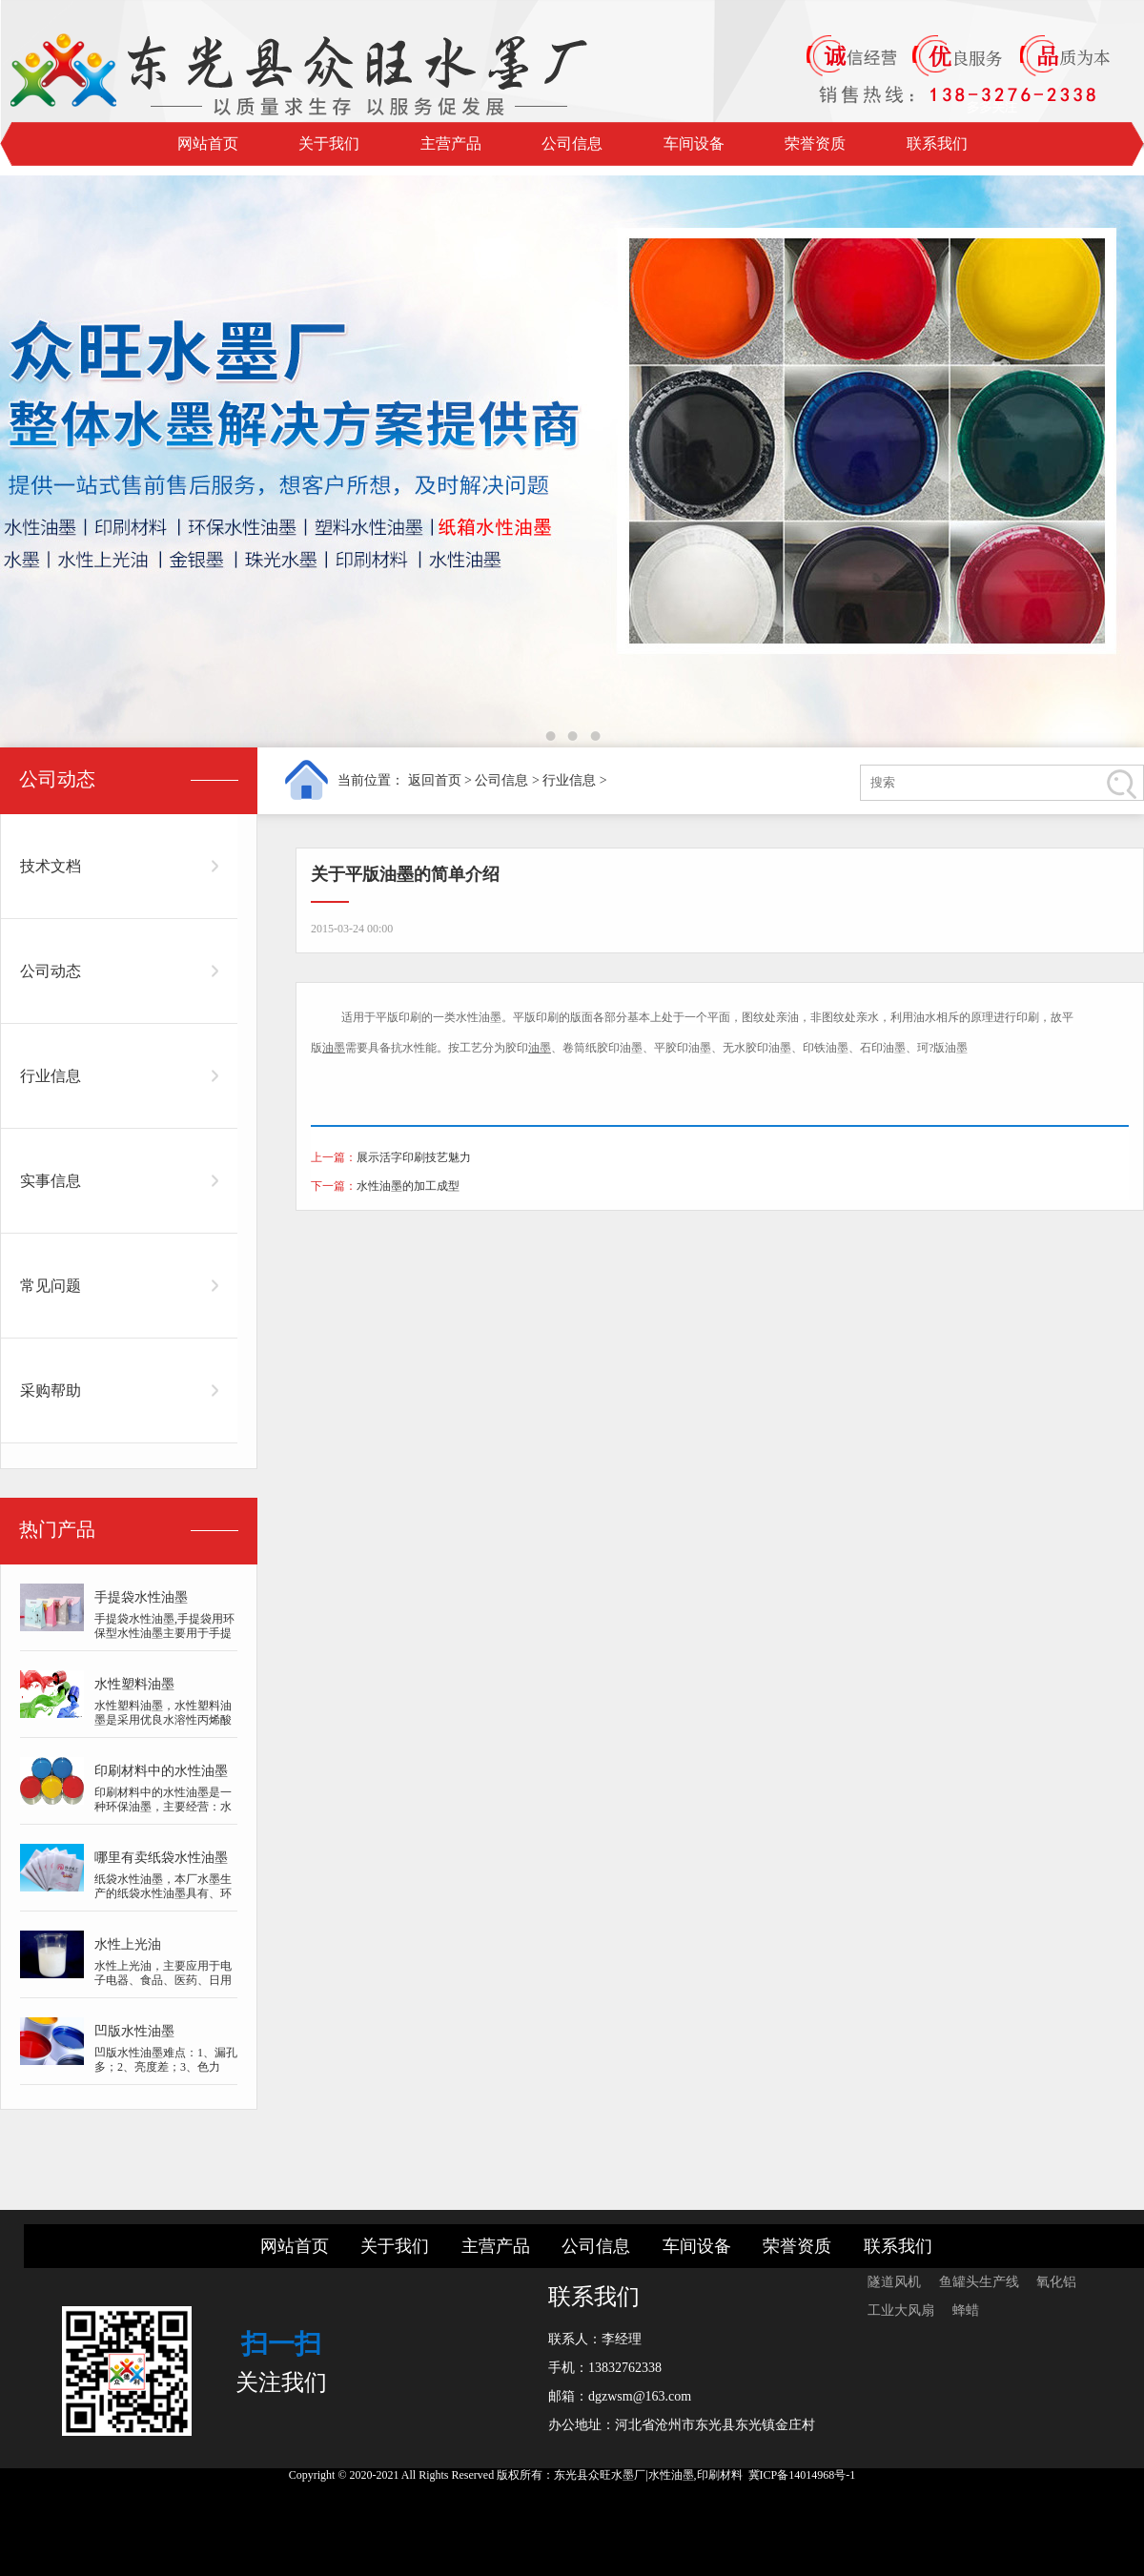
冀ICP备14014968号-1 (802, 2475)
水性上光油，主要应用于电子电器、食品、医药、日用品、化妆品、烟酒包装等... (163, 1980)
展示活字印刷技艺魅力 (414, 1157)
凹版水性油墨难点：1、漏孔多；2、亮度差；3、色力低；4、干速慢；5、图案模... (165, 2074)
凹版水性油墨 (134, 2031)
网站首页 (207, 143)
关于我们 (328, 143)
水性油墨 (478, 1017)
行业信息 (569, 780)
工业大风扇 (903, 2310)
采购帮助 (50, 1390)
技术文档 (50, 866)
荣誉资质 (815, 143)
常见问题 (50, 1286)
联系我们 (937, 143)
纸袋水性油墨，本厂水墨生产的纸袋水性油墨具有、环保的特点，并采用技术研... (163, 1893)
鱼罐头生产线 (981, 2282)
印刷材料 (720, 2475)
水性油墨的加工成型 (408, 1186)
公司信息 (572, 143)
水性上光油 (127, 1944)
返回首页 (434, 780)
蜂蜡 (965, 2310)
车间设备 (694, 143)
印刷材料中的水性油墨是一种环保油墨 (161, 1775)
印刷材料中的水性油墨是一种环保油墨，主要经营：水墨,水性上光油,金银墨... (163, 1807)
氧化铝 (1056, 2282)
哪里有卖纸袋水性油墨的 (161, 1861)
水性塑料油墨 (134, 1684)
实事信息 (50, 1181)
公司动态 (50, 971)
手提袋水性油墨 (141, 1597)
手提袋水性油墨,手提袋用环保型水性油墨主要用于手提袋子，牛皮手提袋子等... (164, 1633)
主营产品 (450, 143)
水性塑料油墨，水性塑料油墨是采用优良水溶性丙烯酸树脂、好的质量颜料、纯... (163, 1720)
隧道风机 (896, 2282)
